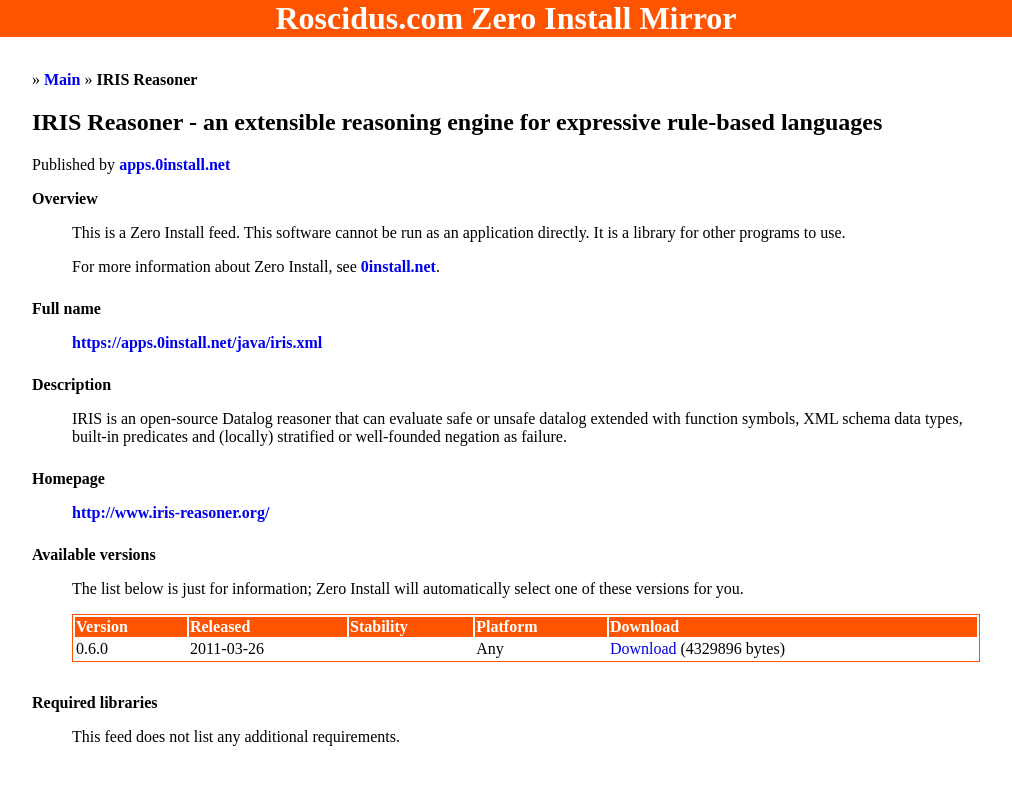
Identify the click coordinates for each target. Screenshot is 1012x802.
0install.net (398, 266)
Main (62, 79)
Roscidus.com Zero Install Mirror (506, 18)
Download (643, 648)
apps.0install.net (174, 164)
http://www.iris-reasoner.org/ (170, 512)
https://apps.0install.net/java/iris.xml (197, 342)
